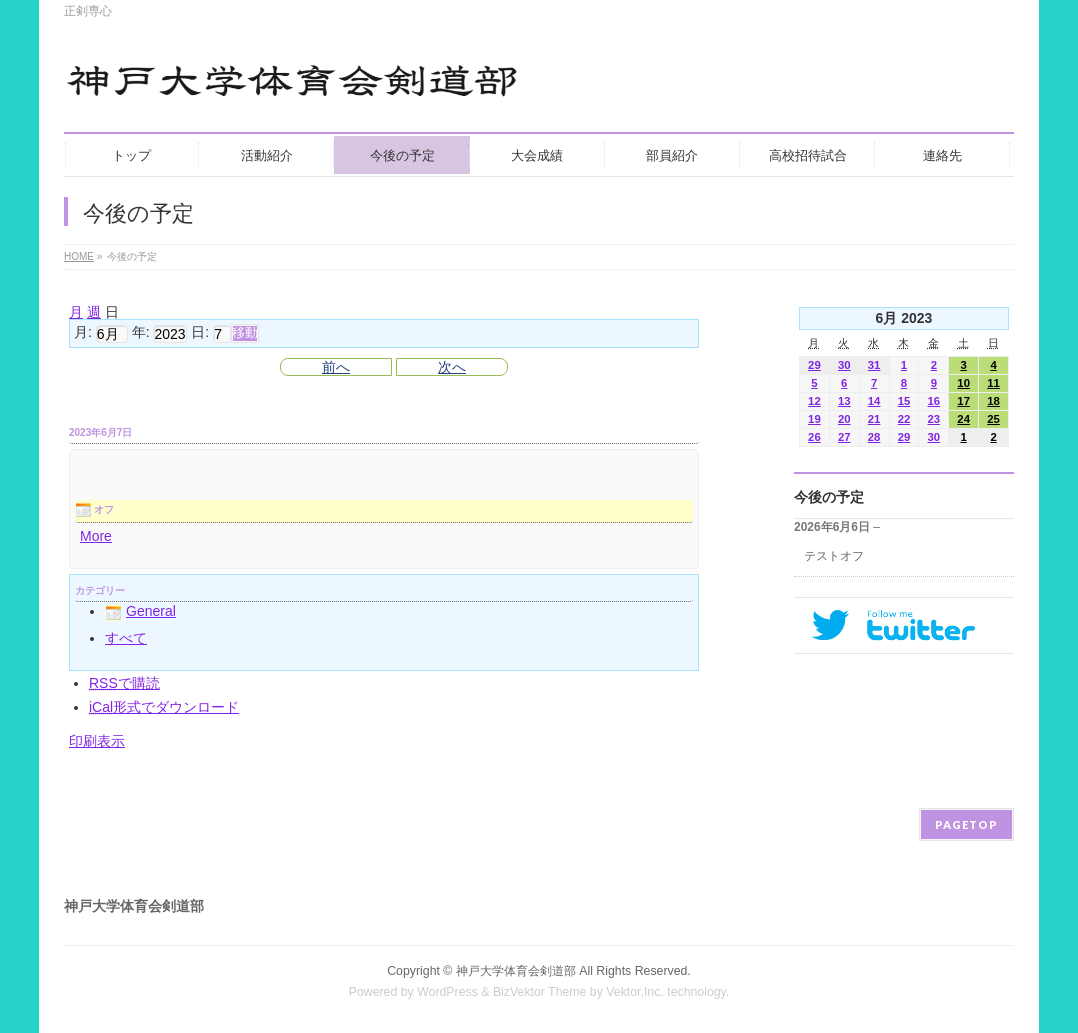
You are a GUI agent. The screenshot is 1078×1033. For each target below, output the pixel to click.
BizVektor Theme (540, 992)
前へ (336, 367)
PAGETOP (966, 824)
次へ (452, 367)
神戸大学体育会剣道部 (516, 971)
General (140, 611)
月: (83, 333)
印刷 (97, 741)
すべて (126, 638)
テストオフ (834, 556)
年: (141, 333)
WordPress (447, 992)
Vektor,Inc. (635, 992)
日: (200, 333)
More (96, 536)
